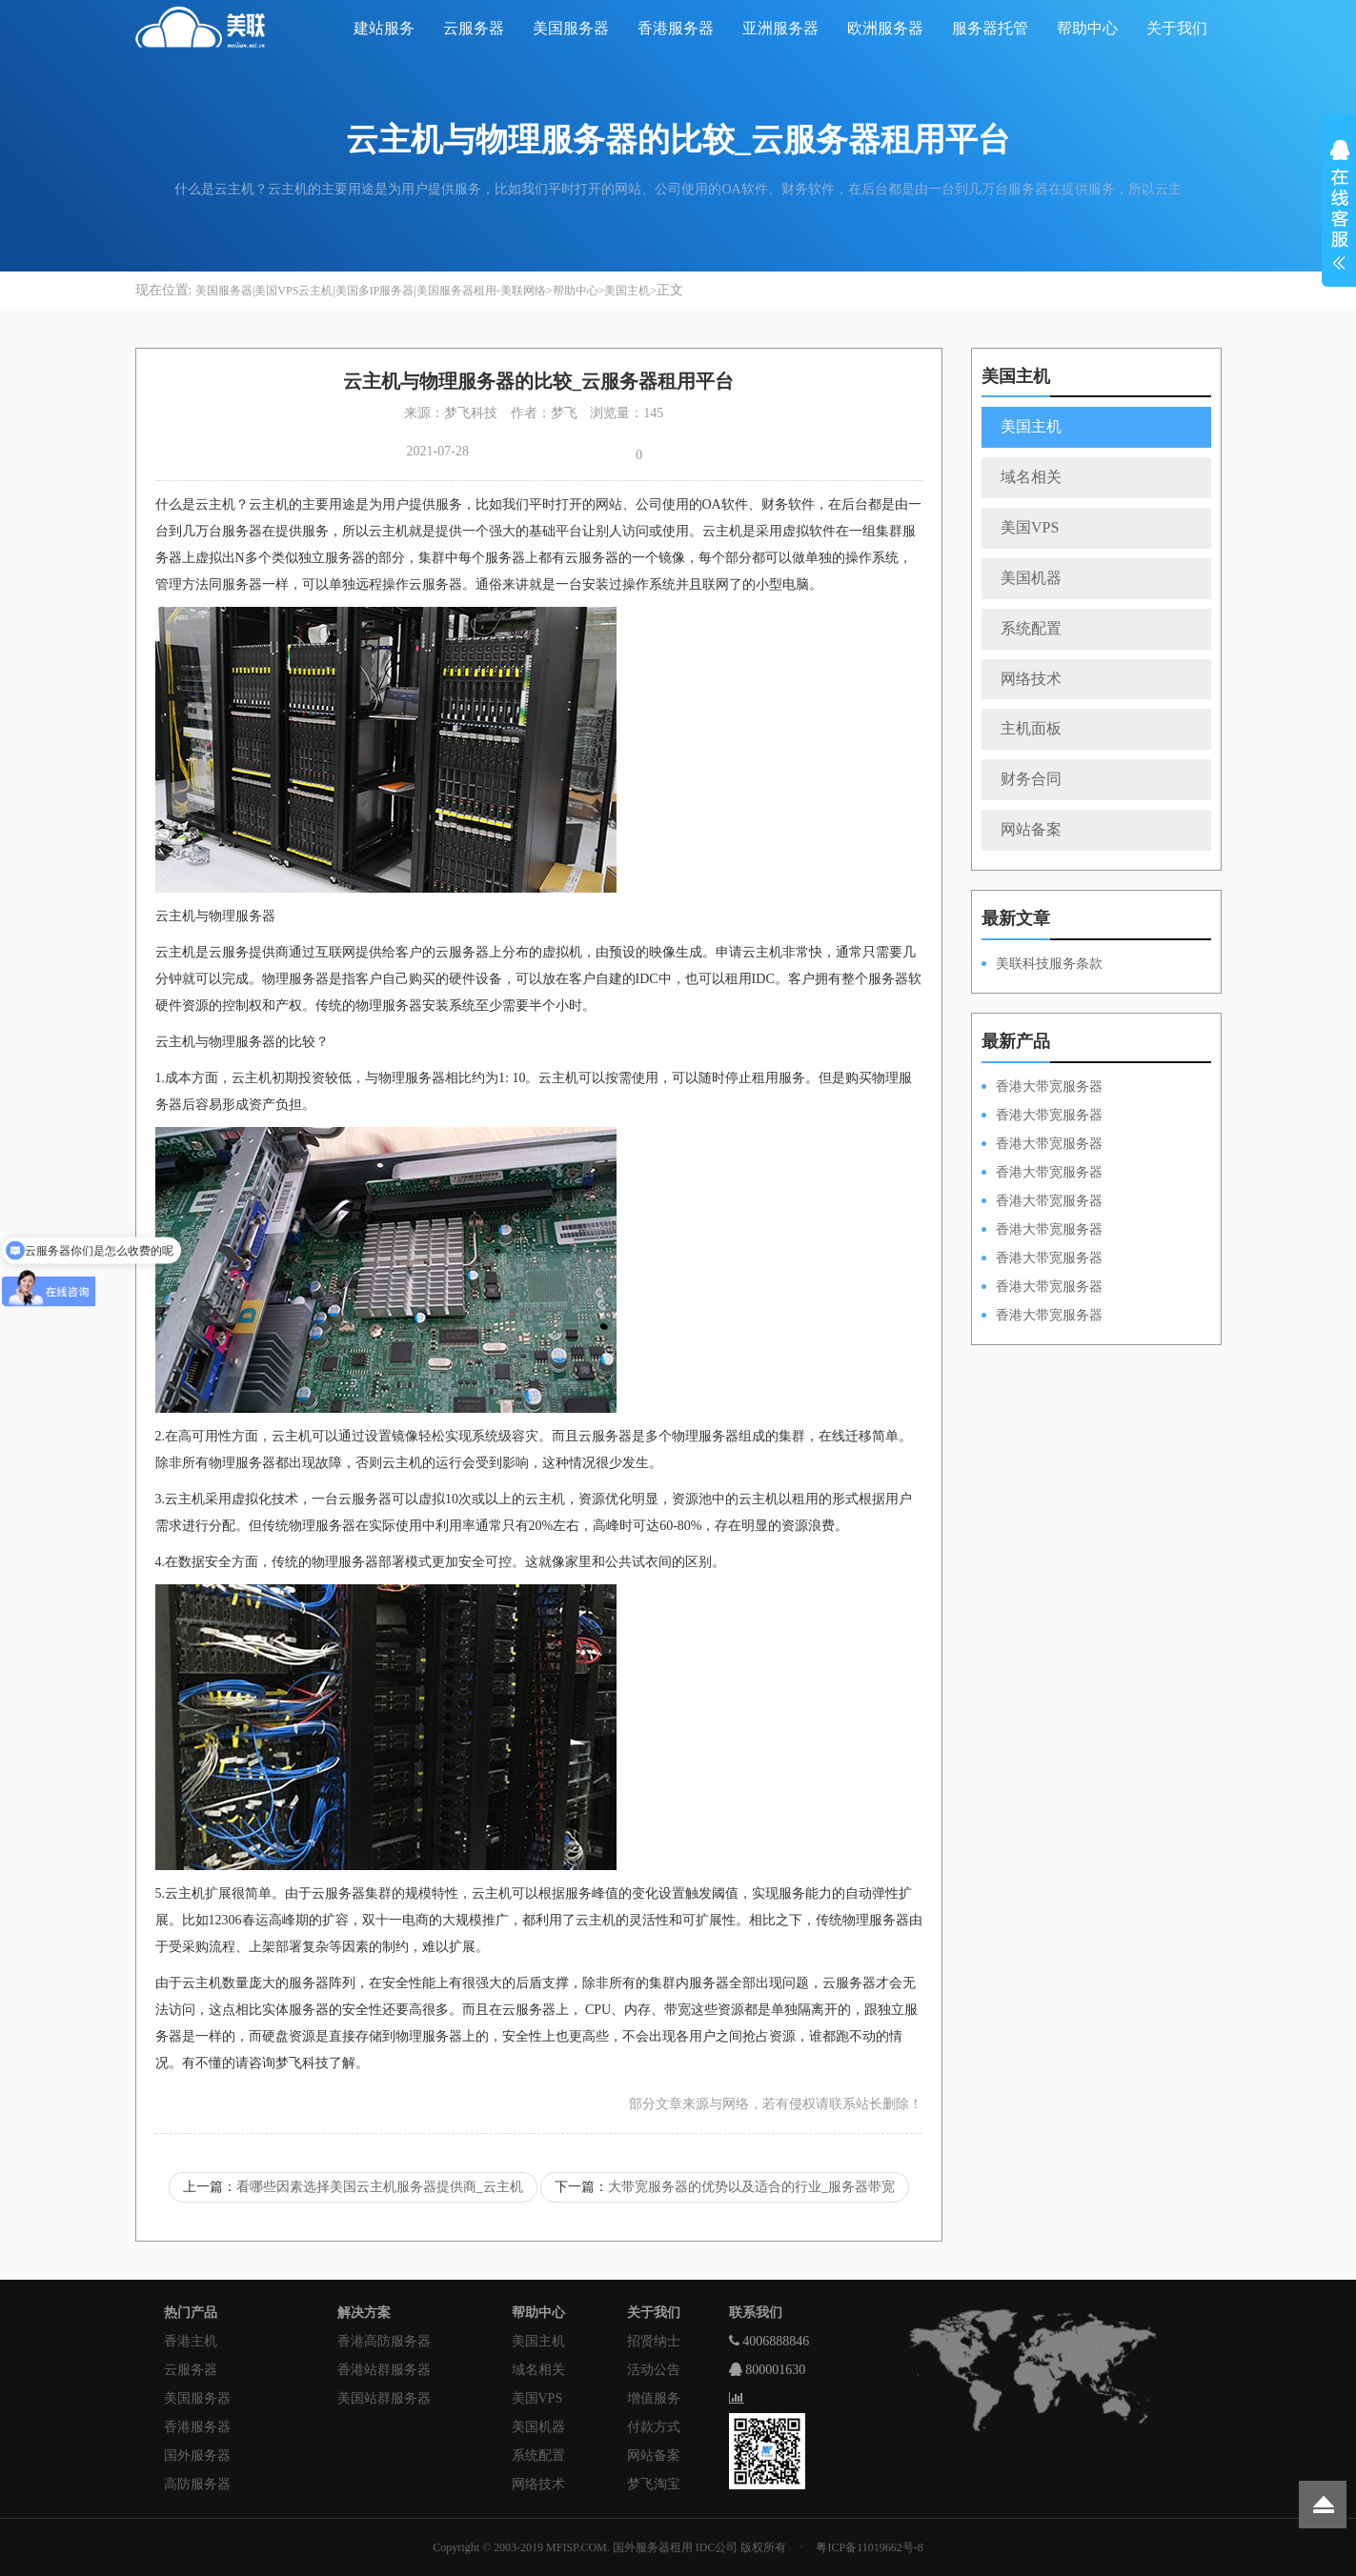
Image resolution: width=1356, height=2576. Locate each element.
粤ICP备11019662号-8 (869, 2547)
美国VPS (1030, 527)
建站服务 (384, 28)
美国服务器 (571, 28)
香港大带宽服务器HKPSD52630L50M (1042, 1230)
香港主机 (190, 2341)
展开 (1339, 207)
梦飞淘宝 (653, 2484)
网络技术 (1031, 679)
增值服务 (653, 2398)
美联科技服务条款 (1049, 963)
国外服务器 (197, 2455)
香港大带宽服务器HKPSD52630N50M (1042, 1202)
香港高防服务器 (384, 2341)
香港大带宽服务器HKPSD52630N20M (1042, 1316)
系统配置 (1031, 628)
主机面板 (1031, 728)
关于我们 (1176, 28)
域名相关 (1031, 477)
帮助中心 (1087, 28)
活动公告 (653, 2370)
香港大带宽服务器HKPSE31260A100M (1042, 1173)
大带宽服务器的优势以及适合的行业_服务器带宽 (751, 2187)
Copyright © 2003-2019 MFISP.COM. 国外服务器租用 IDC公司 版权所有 (609, 2547)
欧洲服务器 (885, 28)
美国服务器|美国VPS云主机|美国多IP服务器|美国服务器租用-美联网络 (370, 290)
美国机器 (1031, 578)
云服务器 (473, 28)
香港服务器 (676, 28)
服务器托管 (990, 28)
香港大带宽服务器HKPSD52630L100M (1042, 1116)
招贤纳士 (653, 2341)
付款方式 (653, 2427)
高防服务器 (197, 2484)
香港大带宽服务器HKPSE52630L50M (1042, 1259)
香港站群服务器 (384, 2370)
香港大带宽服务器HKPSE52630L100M (1042, 1145)
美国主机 (627, 290)
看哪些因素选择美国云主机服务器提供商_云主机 (379, 2187)
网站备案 (1031, 829)
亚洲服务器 (780, 28)
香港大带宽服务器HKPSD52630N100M (1042, 1088)
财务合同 (1031, 779)
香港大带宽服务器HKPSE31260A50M (1042, 1288)
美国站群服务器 (384, 2398)
